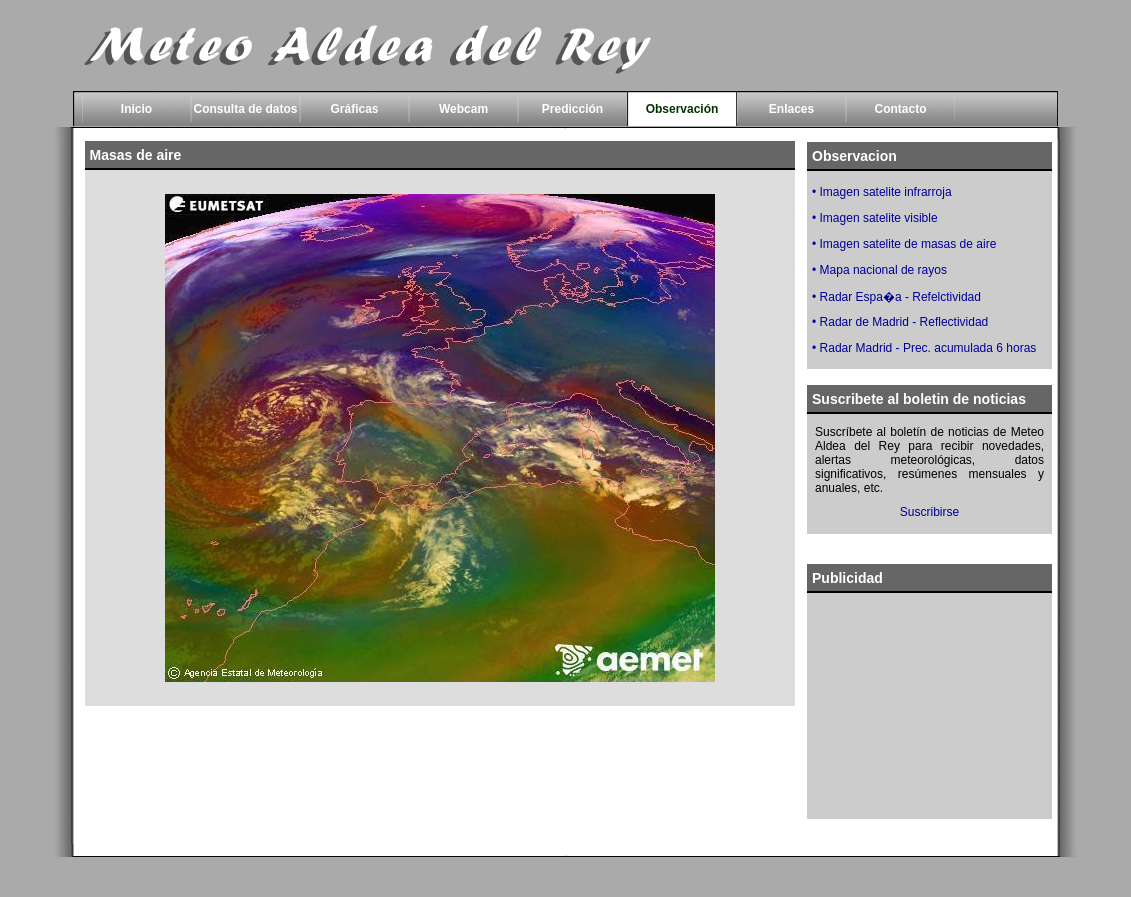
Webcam (463, 109)
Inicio (136, 109)
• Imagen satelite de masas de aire (904, 244)
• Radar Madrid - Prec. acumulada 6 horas (924, 348)
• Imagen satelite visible (875, 218)
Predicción (572, 109)
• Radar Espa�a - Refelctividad (896, 297)
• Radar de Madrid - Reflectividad (900, 322)
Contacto (901, 109)
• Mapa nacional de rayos (879, 270)
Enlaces (791, 109)
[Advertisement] (440, 781)
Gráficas (354, 109)
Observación (682, 109)
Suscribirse (929, 512)
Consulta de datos (245, 109)
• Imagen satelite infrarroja (882, 192)
